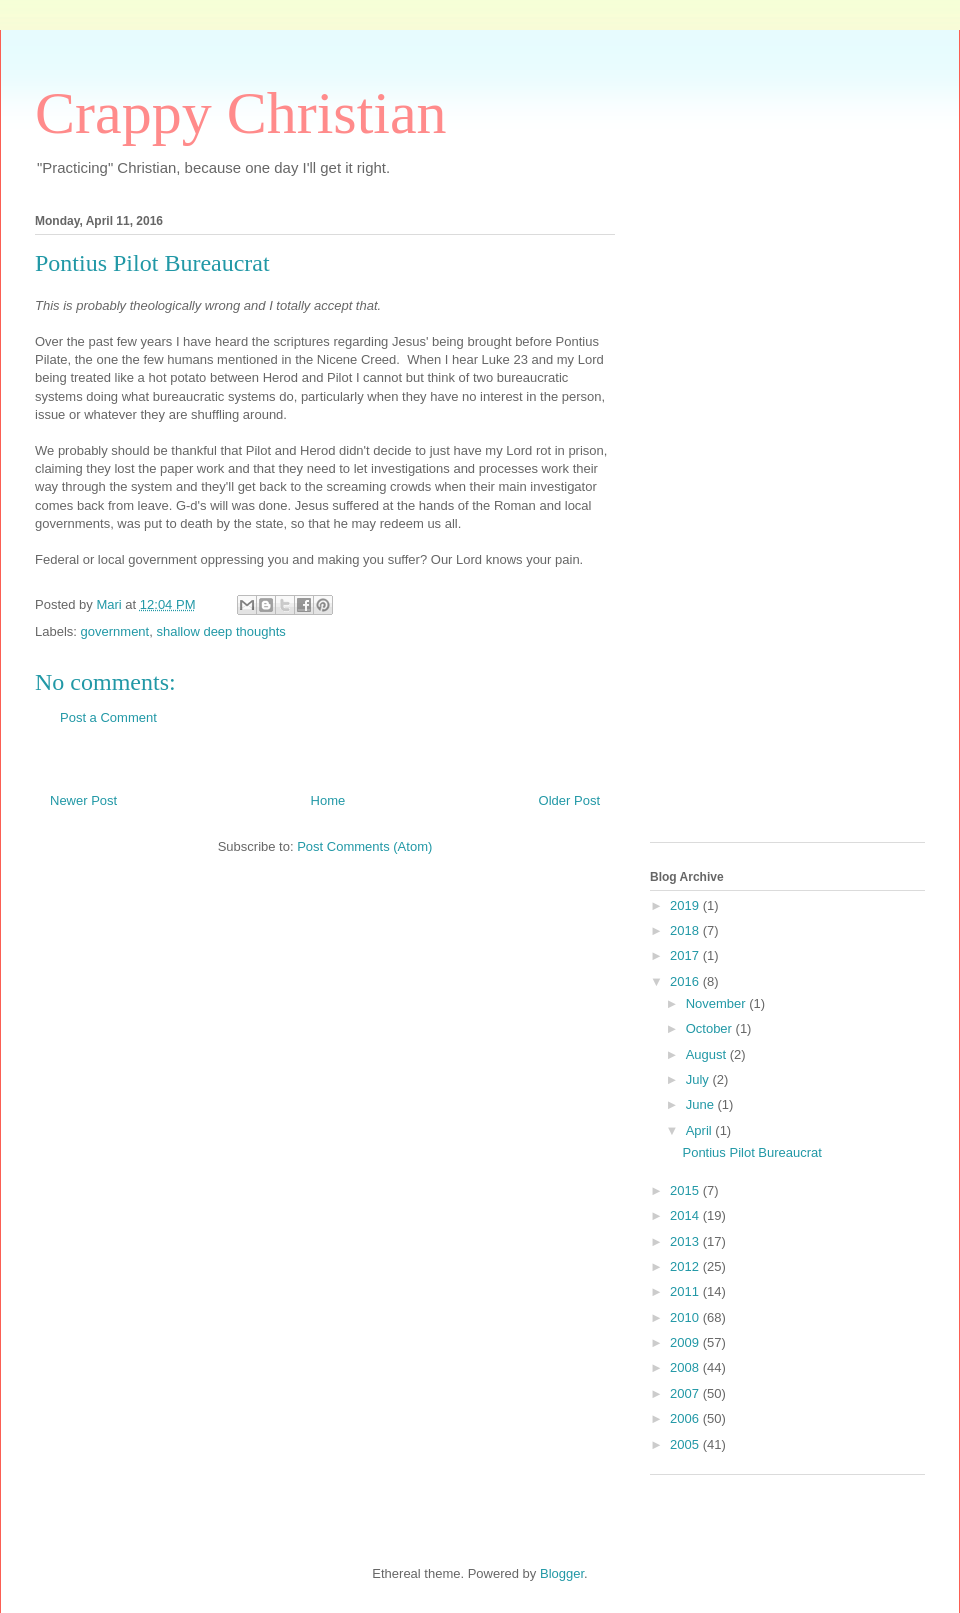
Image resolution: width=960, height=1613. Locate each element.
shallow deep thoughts (220, 631)
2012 (686, 1266)
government (115, 631)
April (701, 1130)
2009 (686, 1342)
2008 (686, 1367)
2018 (686, 930)
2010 (686, 1317)
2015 (686, 1190)
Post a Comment (108, 717)
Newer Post (83, 800)
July (699, 1079)
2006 (686, 1418)
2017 (686, 955)
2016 (686, 981)
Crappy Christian (241, 113)
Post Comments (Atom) (364, 846)
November (718, 1003)
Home (328, 800)
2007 (686, 1393)
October (711, 1028)
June (702, 1104)
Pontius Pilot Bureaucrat (751, 1152)
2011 (686, 1291)
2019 (686, 905)
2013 (686, 1241)
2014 (686, 1215)
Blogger (562, 1573)
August (708, 1054)
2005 (686, 1444)
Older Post (569, 800)
